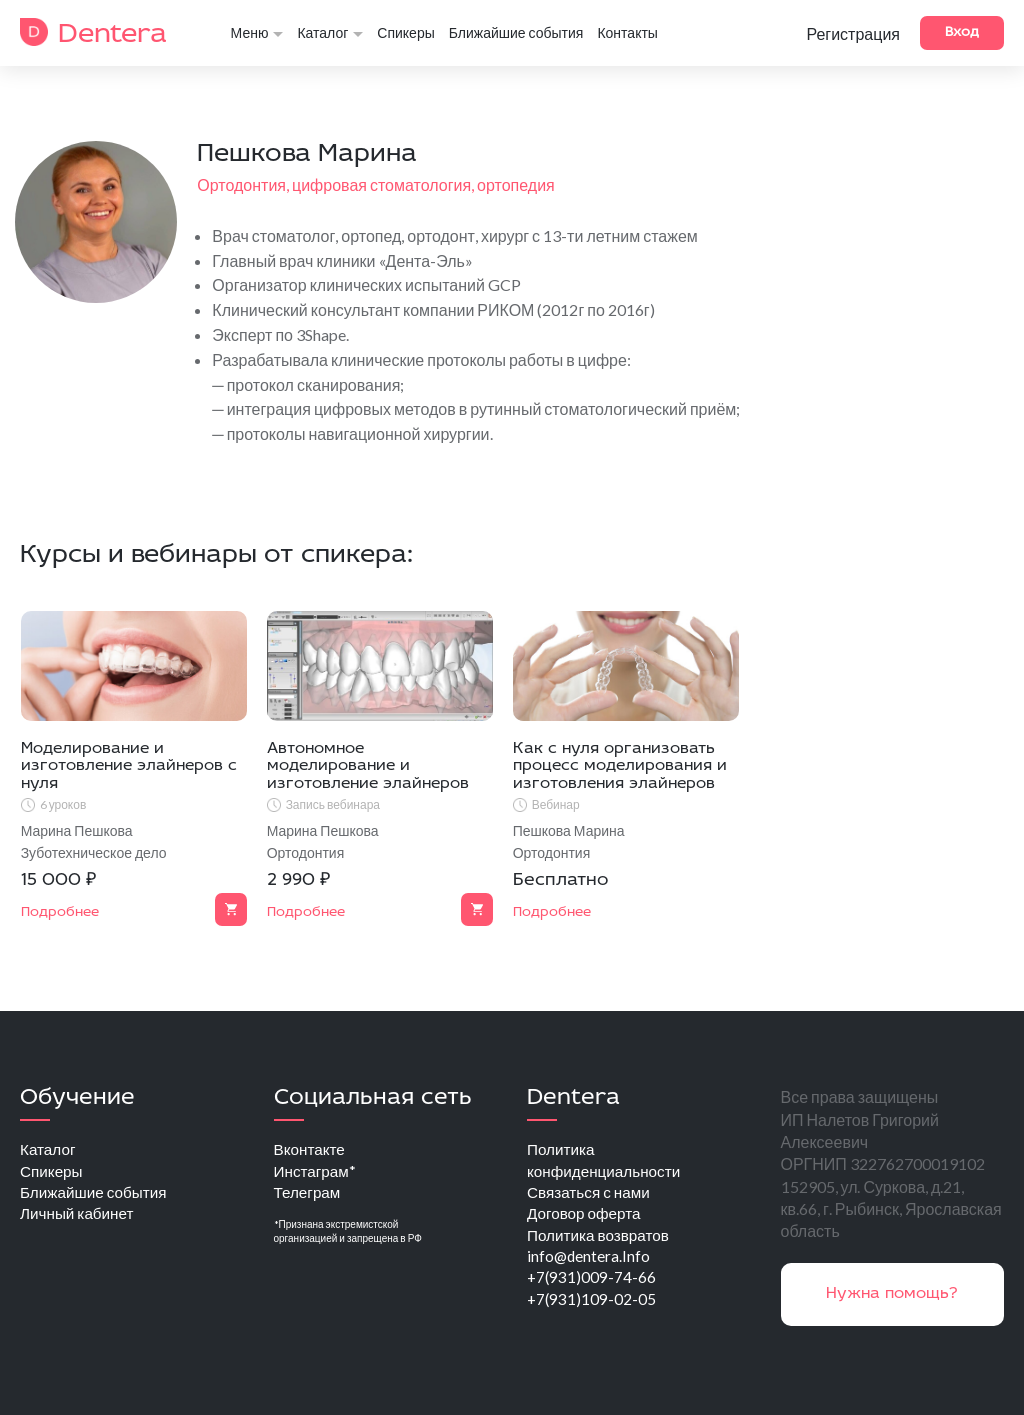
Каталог (330, 33)
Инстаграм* (317, 1172)
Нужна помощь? (892, 1294)
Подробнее (60, 912)
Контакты (627, 33)
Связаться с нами (591, 1194)
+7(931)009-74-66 (592, 1284)
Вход (962, 32)
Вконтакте (311, 1149)
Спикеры (405, 33)
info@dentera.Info (589, 1261)
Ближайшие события (516, 33)
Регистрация (853, 34)
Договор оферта (586, 1217)
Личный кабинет (79, 1217)
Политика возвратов (601, 1239)
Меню (257, 33)
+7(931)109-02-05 (592, 1306)
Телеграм (309, 1194)
